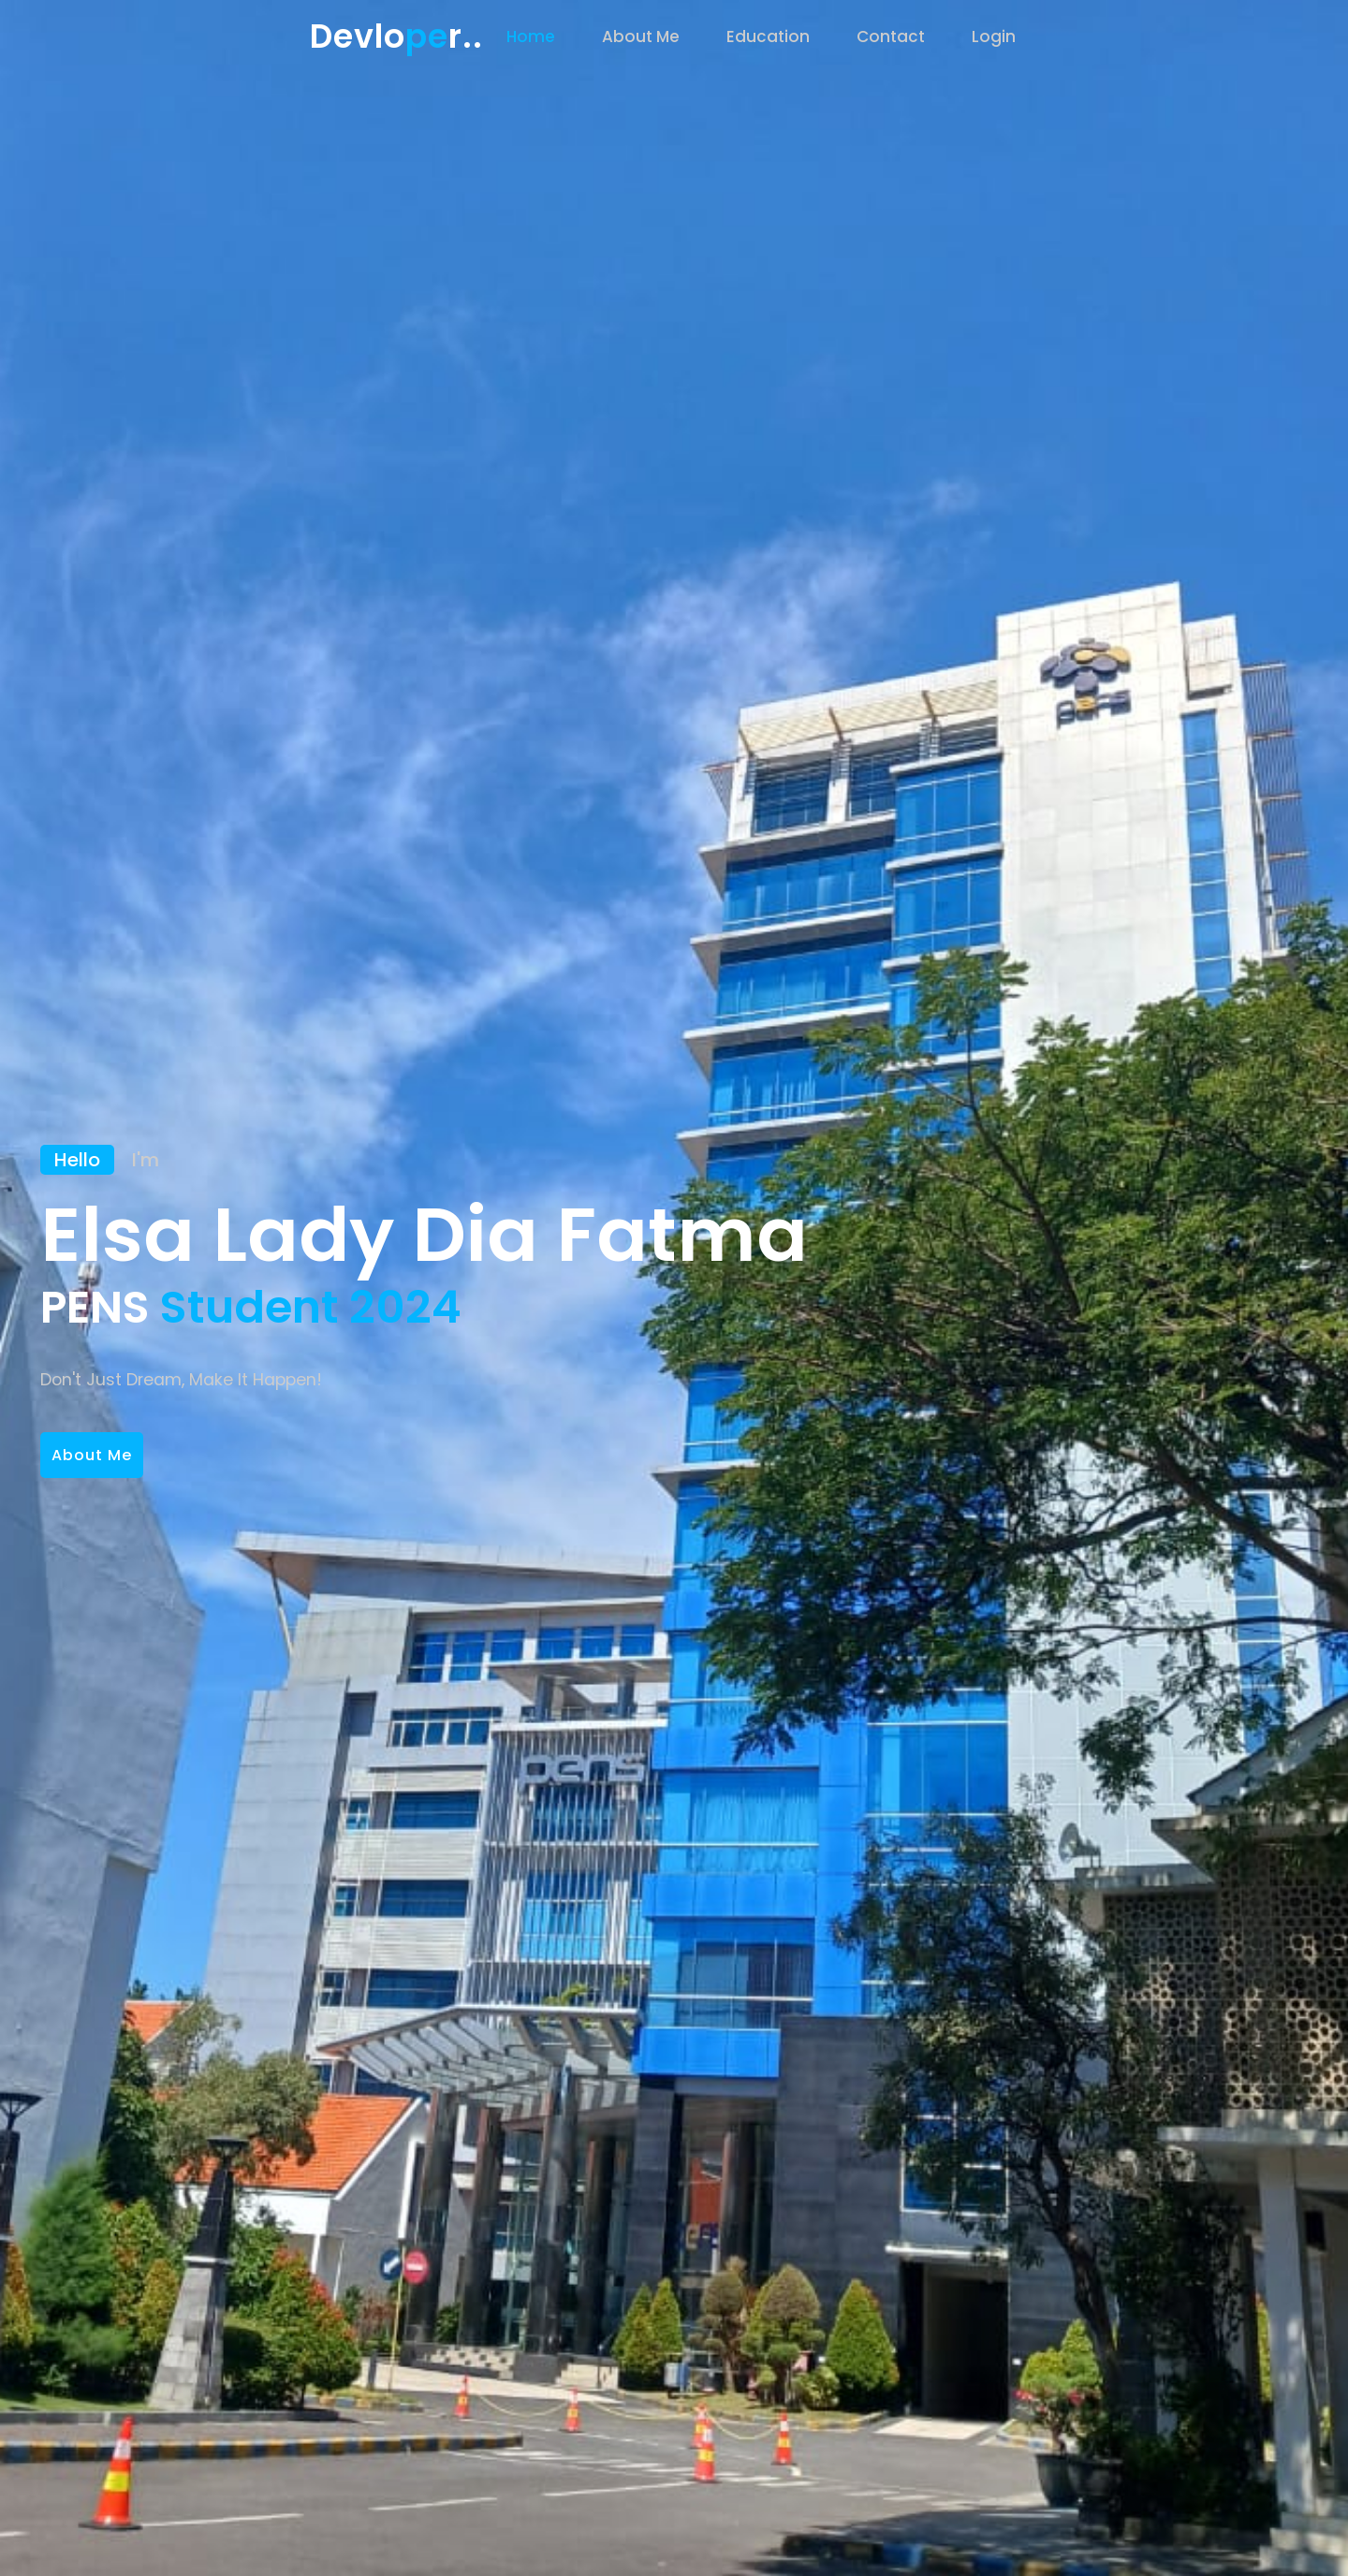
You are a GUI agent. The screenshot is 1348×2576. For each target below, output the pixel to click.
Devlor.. (396, 36)
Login (994, 36)
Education (768, 36)
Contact (891, 36)
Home (530, 36)
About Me (641, 36)
